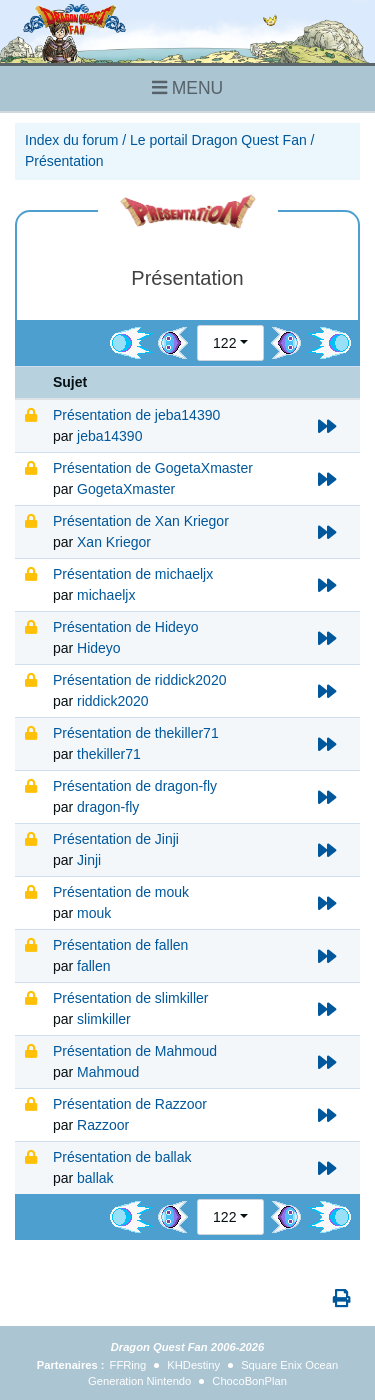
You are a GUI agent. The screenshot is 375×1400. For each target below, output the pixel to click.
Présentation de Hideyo (126, 627)
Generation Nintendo (139, 1381)
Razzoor (103, 1125)
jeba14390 (109, 436)
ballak (95, 1178)
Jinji (89, 860)
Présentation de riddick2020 (140, 680)
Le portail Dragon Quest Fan (218, 140)
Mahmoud (108, 1072)
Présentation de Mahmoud (135, 1051)
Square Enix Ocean (289, 1365)
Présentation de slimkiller (131, 998)
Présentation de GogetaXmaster (153, 468)
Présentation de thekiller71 (136, 733)
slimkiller (104, 1019)
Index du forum (71, 140)
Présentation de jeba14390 (136, 415)
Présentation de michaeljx (133, 574)
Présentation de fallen (120, 945)
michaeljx (106, 595)
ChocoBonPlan (249, 1381)
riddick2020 (113, 701)
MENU (187, 88)
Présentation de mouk (121, 892)
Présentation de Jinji (116, 839)
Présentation (64, 161)
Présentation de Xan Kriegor (141, 521)
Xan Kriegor (114, 542)
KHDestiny (193, 1365)
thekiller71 (109, 754)
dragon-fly (108, 807)
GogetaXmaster (126, 489)
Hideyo (99, 648)
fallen (93, 966)
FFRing (128, 1365)
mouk (94, 913)
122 (224, 343)
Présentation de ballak (122, 1157)
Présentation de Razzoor (130, 1104)
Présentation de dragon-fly (135, 786)
